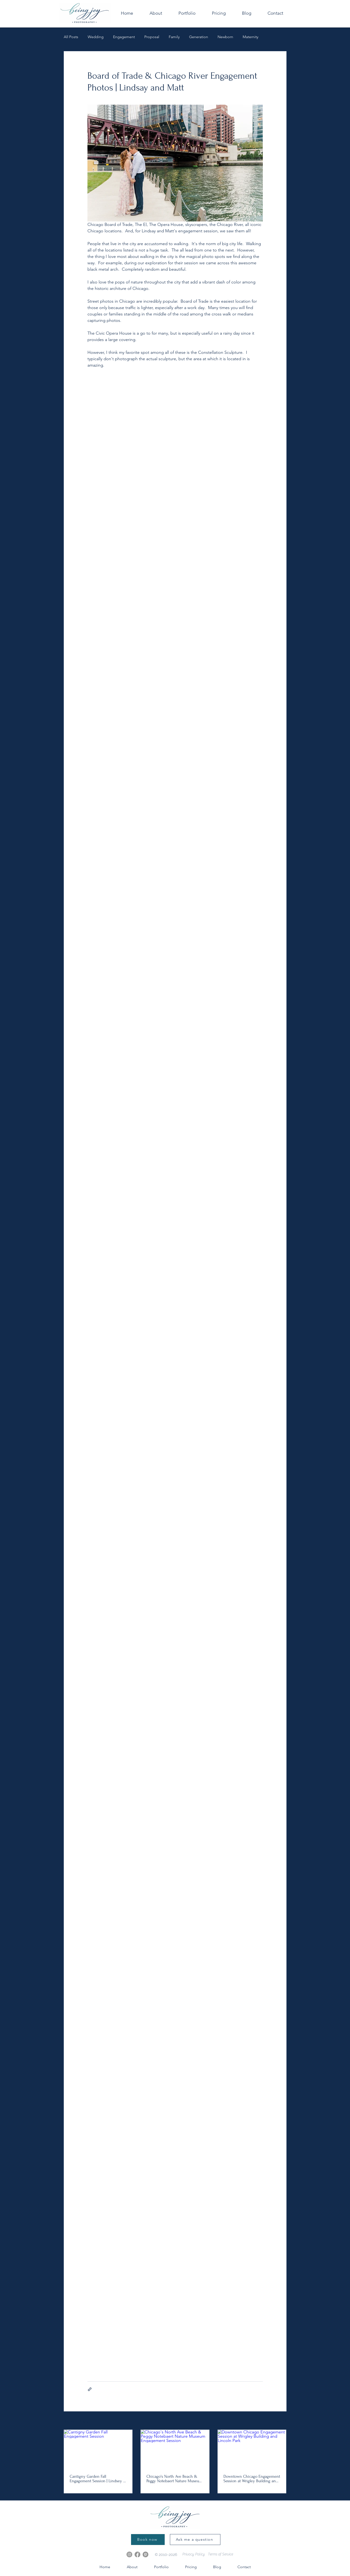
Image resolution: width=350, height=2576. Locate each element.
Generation (198, 37)
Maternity (250, 37)
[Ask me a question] (195, 2539)
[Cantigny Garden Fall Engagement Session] (98, 2449)
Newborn (225, 37)
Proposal (151, 37)
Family (174, 37)
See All (281, 2421)
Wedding (96, 37)
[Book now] (148, 2539)
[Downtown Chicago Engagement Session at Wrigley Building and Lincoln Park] (252, 2449)
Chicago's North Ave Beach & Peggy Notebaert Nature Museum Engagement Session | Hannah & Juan (174, 2478)
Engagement (124, 37)
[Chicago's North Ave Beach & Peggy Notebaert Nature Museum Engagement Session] (175, 2449)
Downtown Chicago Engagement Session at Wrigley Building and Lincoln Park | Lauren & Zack (251, 2478)
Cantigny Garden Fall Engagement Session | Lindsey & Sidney (98, 2478)
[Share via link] (89, 2389)
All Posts (71, 37)
